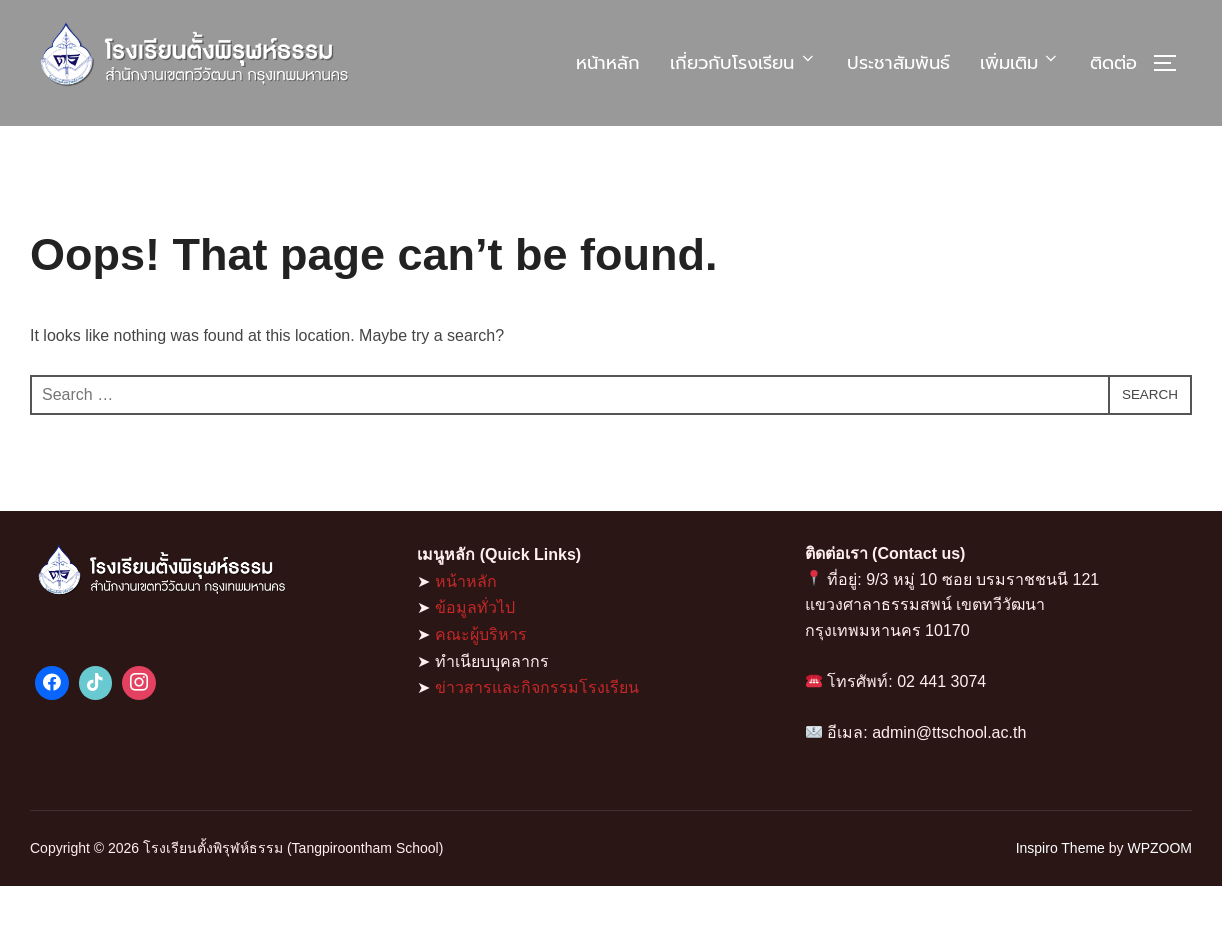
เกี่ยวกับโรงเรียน (743, 63)
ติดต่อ (1113, 63)
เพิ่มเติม (1020, 63)
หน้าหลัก (608, 63)
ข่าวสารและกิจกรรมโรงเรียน (537, 733)
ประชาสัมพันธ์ (898, 63)
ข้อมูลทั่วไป (475, 653)
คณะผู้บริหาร (481, 680)
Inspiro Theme (1060, 894)
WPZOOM (1159, 894)
